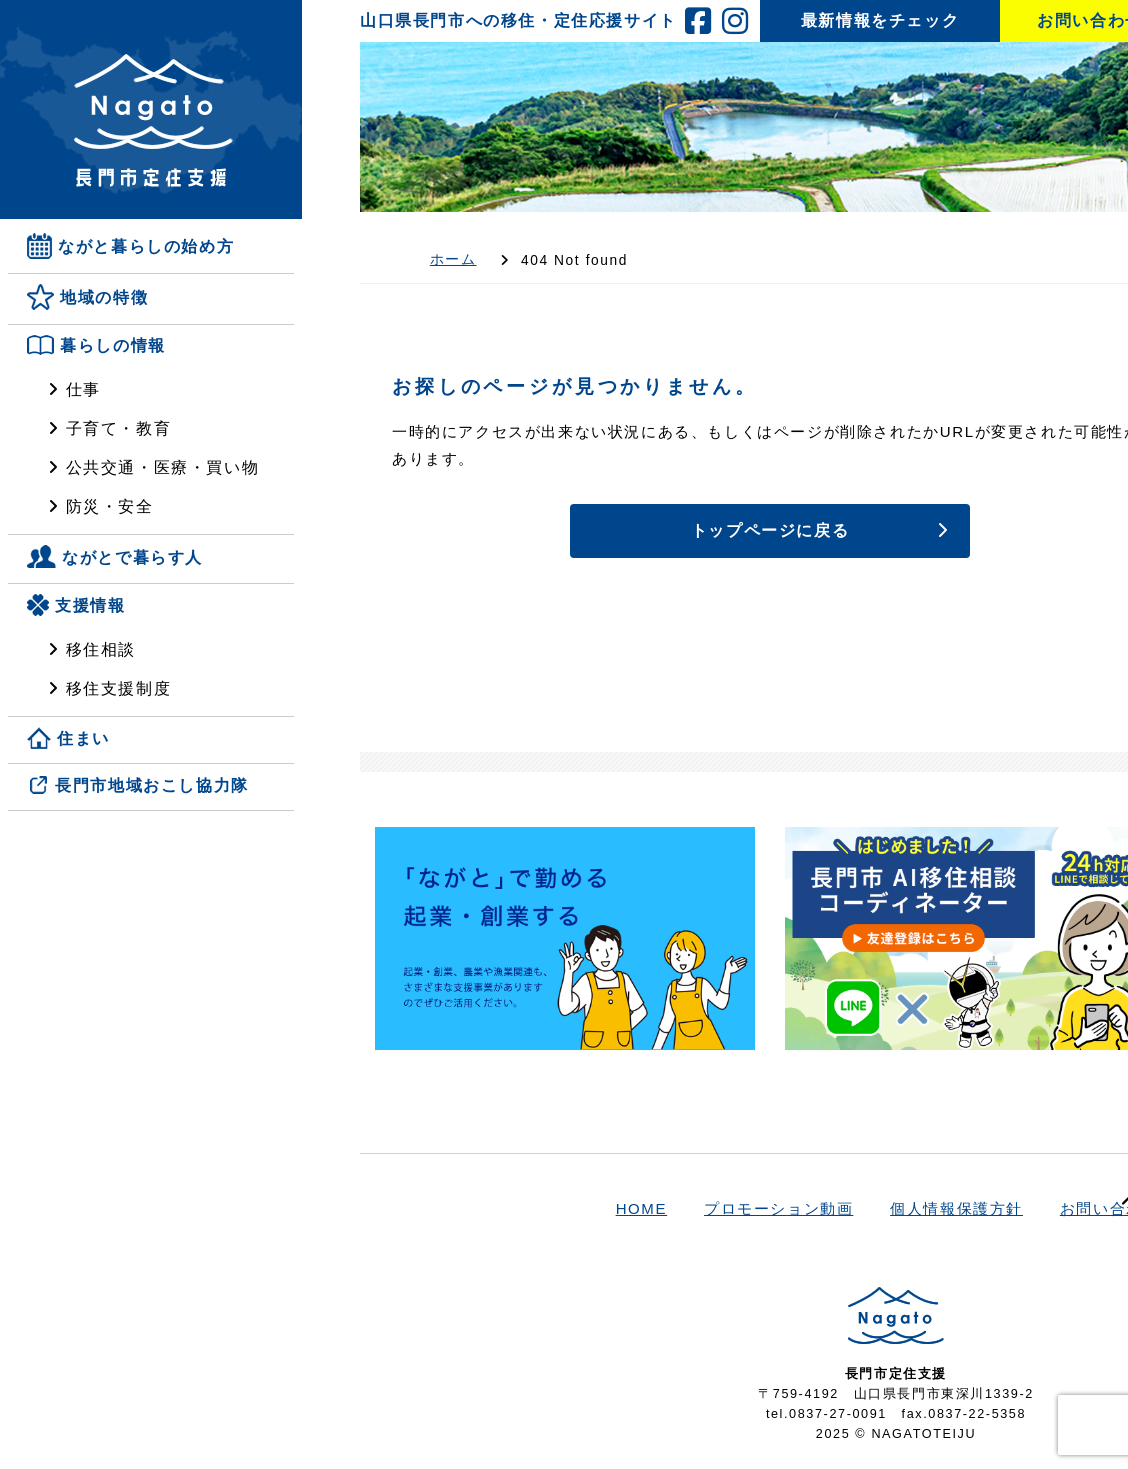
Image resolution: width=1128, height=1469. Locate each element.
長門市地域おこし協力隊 (152, 786)
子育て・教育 (119, 428)
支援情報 (90, 605)
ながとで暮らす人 (132, 557)
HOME (642, 1208)
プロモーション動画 (778, 1208)
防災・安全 (110, 506)
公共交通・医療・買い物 (163, 467)
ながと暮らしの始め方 (146, 246)
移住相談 (101, 649)
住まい (83, 738)
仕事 (83, 389)
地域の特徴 (104, 298)
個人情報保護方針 (956, 1208)
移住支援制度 (119, 688)
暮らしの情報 (113, 346)
